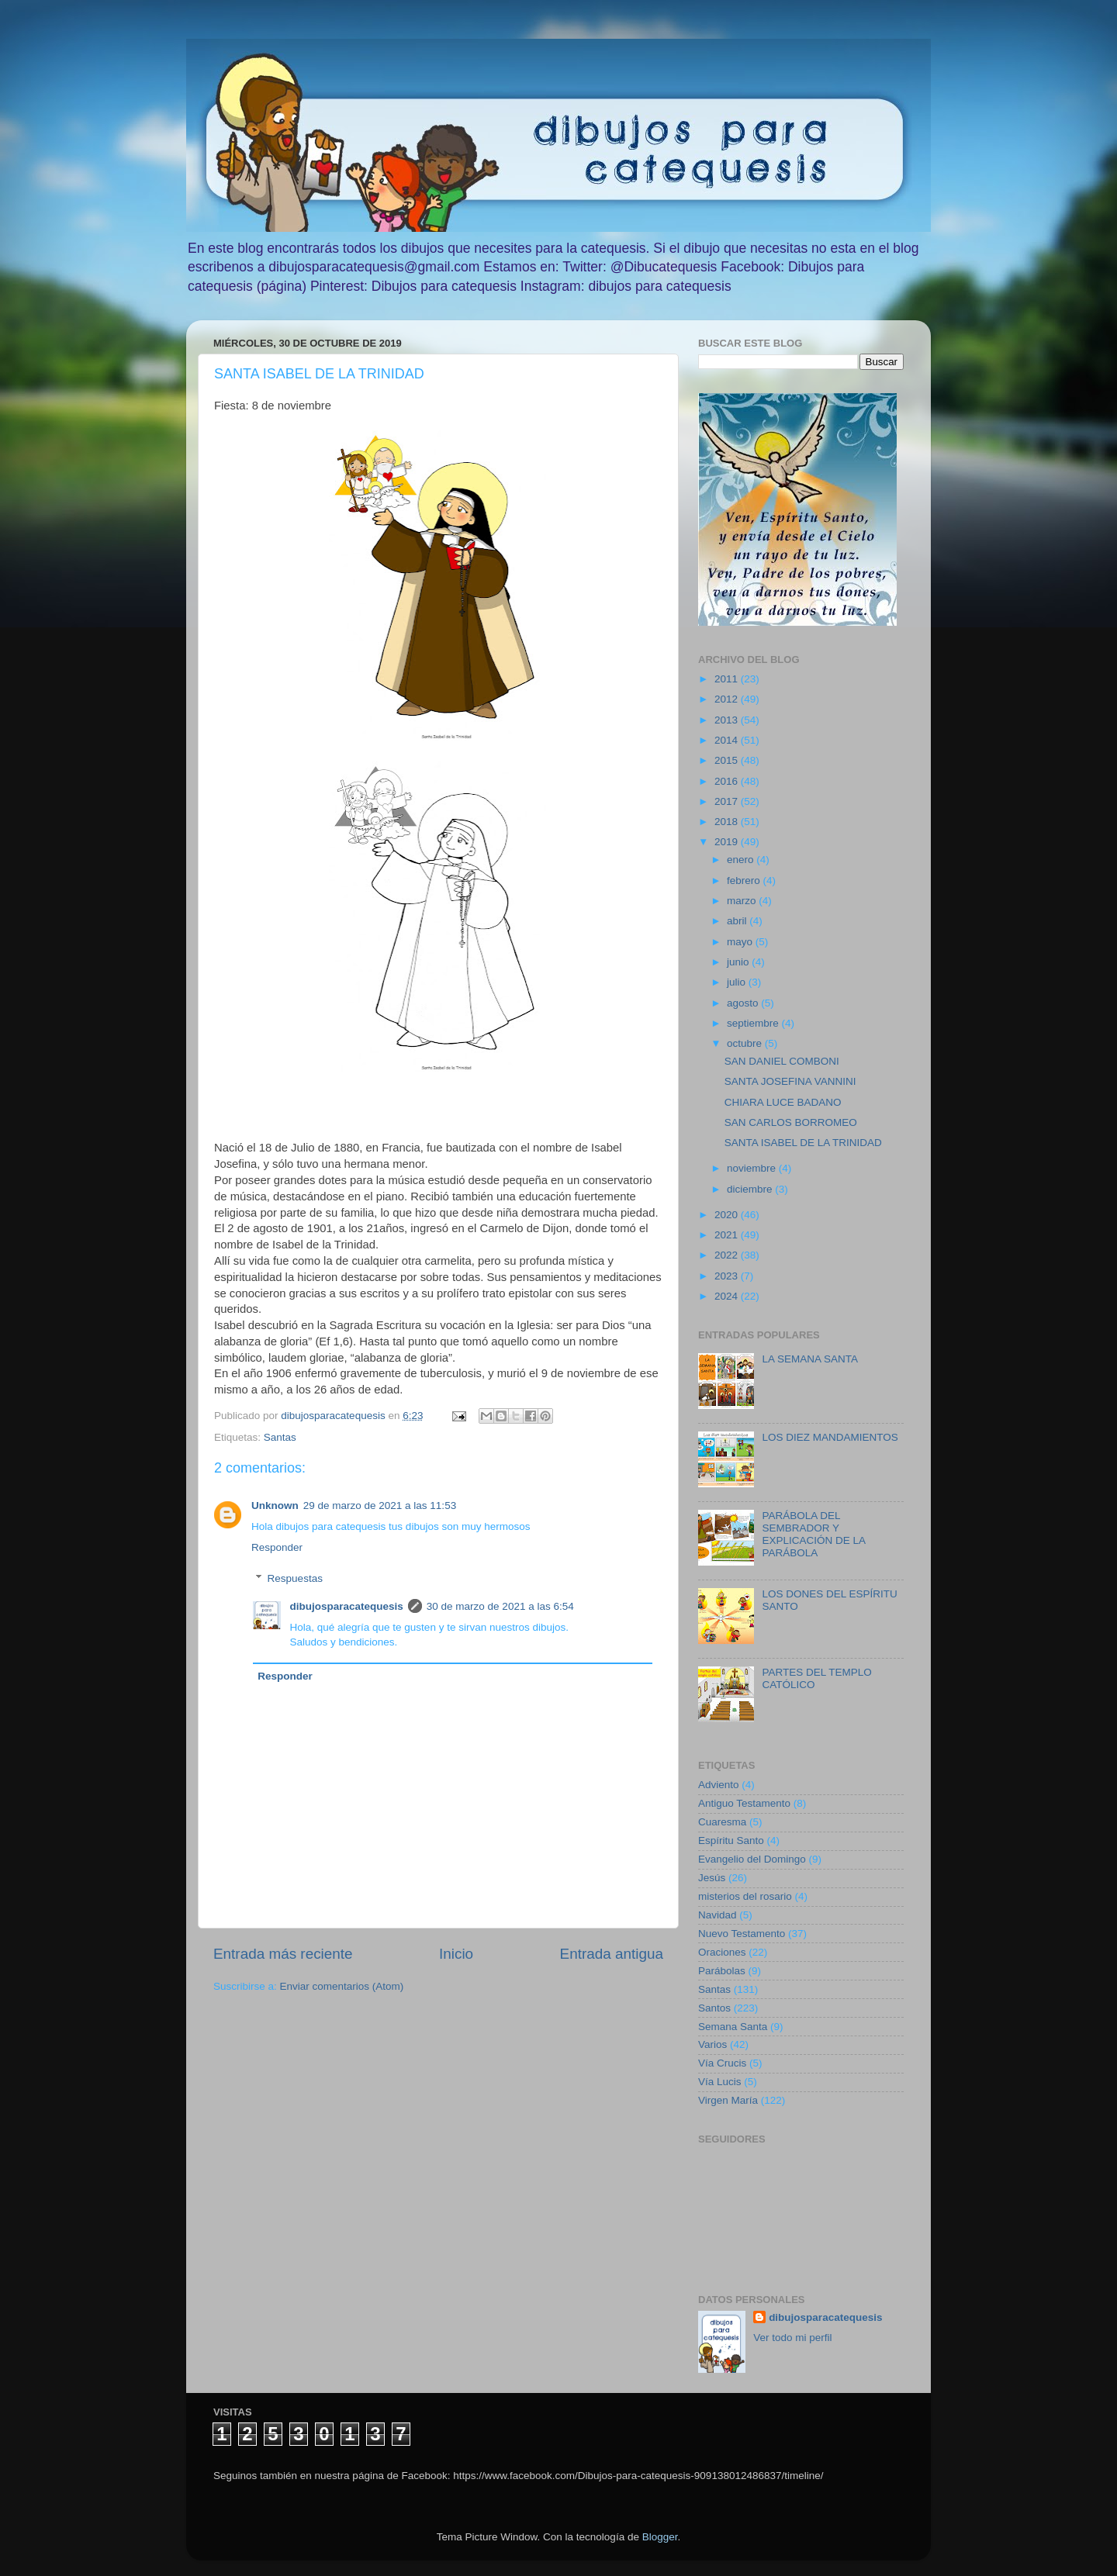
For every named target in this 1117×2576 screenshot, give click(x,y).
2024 (727, 1296)
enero (741, 859)
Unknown (275, 1505)
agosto (744, 1003)
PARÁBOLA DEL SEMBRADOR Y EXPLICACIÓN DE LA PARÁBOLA (813, 1534)
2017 (727, 801)
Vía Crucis (722, 2063)
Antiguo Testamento (744, 1803)
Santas (280, 1437)
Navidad (717, 1915)
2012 (727, 699)
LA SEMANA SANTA (810, 1359)
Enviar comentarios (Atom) (342, 1986)
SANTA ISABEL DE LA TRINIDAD (803, 1142)
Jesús (711, 1878)
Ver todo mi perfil (792, 2337)
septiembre (754, 1023)
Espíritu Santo (731, 1840)
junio (739, 962)
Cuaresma (722, 1822)
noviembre (753, 1168)
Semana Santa (732, 2026)
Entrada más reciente (283, 1954)
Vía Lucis (720, 2081)
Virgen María (728, 2100)
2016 (727, 781)
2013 (727, 720)
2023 (727, 1276)
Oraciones (722, 1952)
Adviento (718, 1784)
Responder (277, 1547)
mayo (741, 942)
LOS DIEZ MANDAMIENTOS (829, 1437)
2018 (727, 821)
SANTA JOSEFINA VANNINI (790, 1081)
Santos (714, 2008)
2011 (727, 679)
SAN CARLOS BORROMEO (790, 1122)
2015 (727, 760)
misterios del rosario (745, 1896)
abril (738, 921)
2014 (727, 740)
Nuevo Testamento (741, 1933)
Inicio (456, 1954)
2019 (727, 842)
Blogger (660, 2537)
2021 (727, 1235)
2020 (727, 1215)
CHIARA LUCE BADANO (783, 1102)
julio (738, 982)
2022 (727, 1255)
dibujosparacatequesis (346, 1606)
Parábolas (721, 1971)
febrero (745, 880)
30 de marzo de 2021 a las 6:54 (500, 1606)
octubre (746, 1043)
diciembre (751, 1189)
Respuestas (295, 1578)
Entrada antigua (611, 1954)
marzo (743, 900)
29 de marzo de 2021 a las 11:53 (379, 1505)
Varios (712, 2044)
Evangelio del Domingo (752, 1859)
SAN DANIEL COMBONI (781, 1061)
